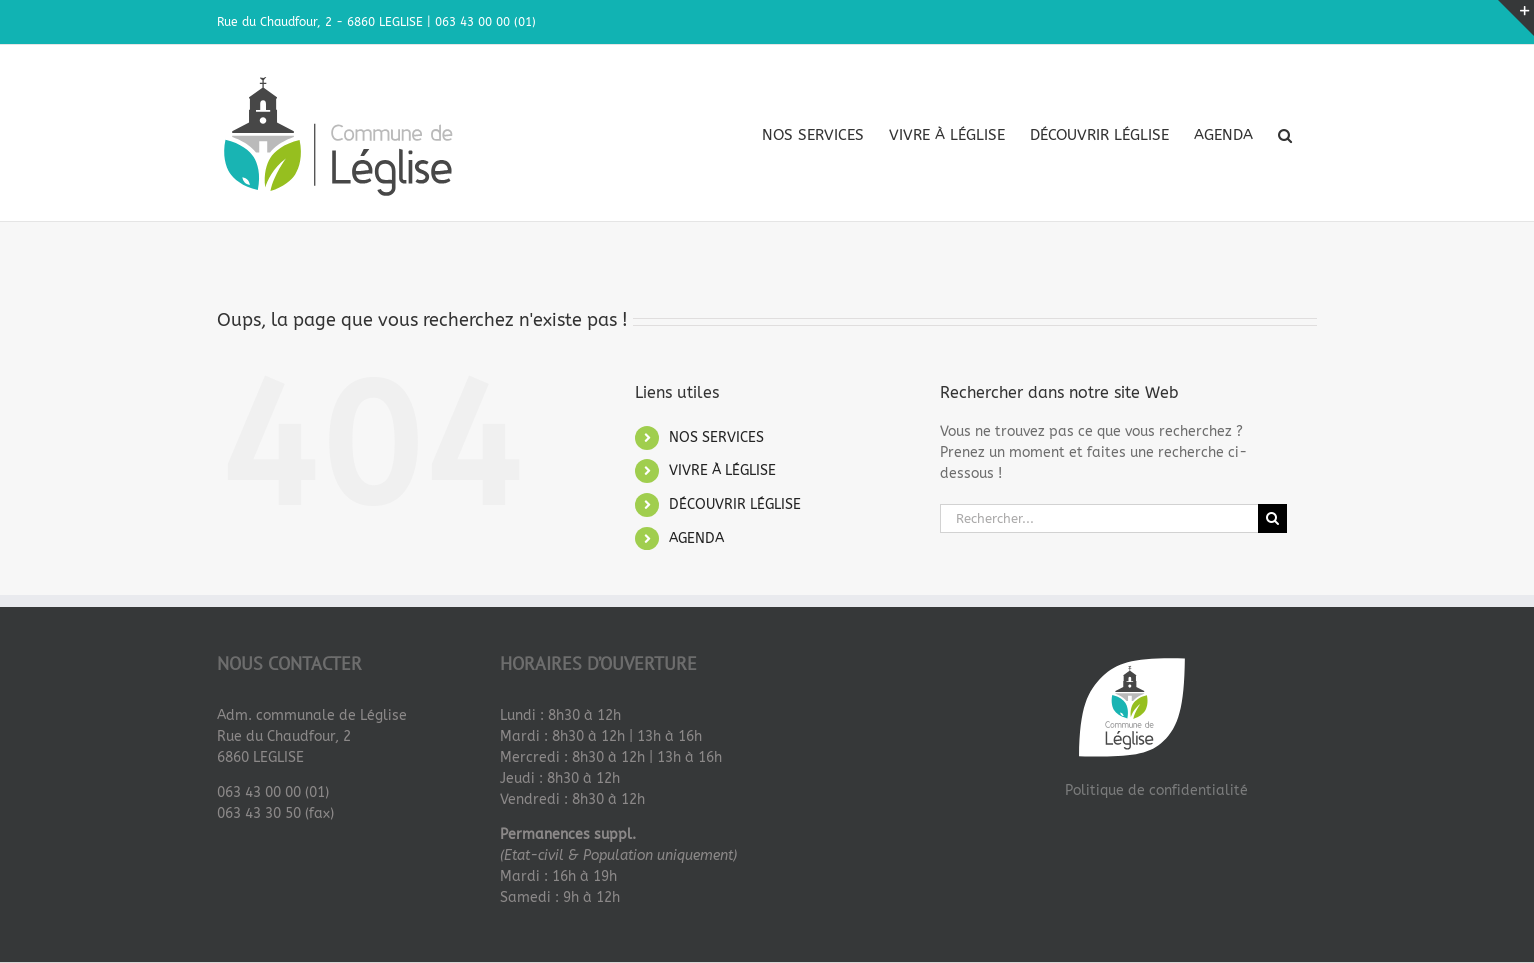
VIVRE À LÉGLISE (722, 470)
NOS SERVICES (716, 437)
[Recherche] (1272, 518)
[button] (1285, 135)
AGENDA (696, 538)
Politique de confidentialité (1156, 790)
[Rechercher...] (1099, 518)
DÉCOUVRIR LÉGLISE (735, 504)
